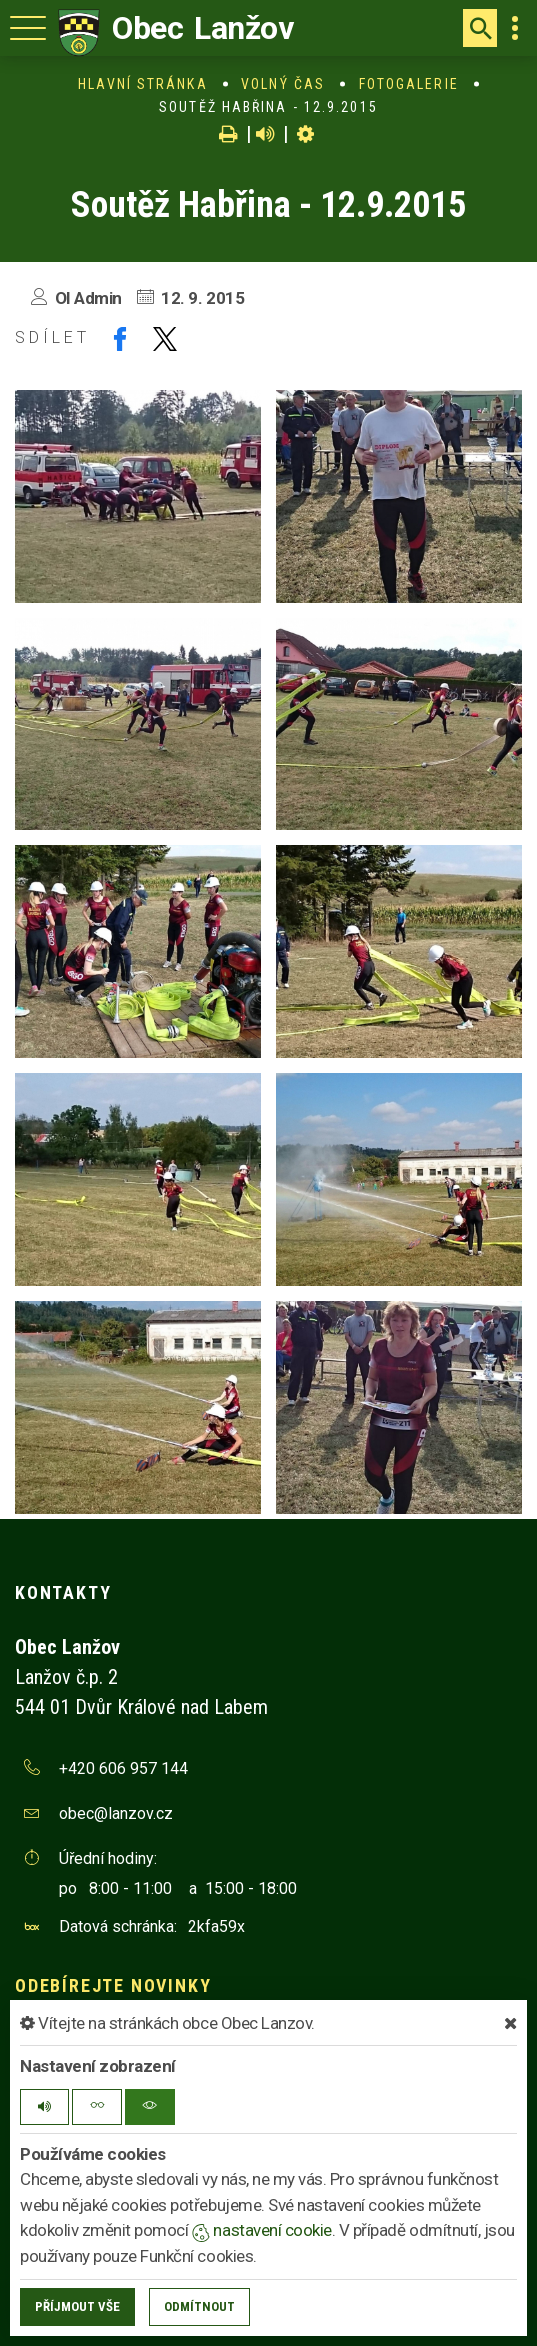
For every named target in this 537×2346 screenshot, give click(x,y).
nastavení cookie (262, 2230)
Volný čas (283, 84)
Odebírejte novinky (113, 1985)
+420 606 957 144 (123, 1768)
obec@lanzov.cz (116, 1813)
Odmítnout (199, 2306)
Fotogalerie (409, 84)
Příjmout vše (77, 2306)
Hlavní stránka (142, 84)
